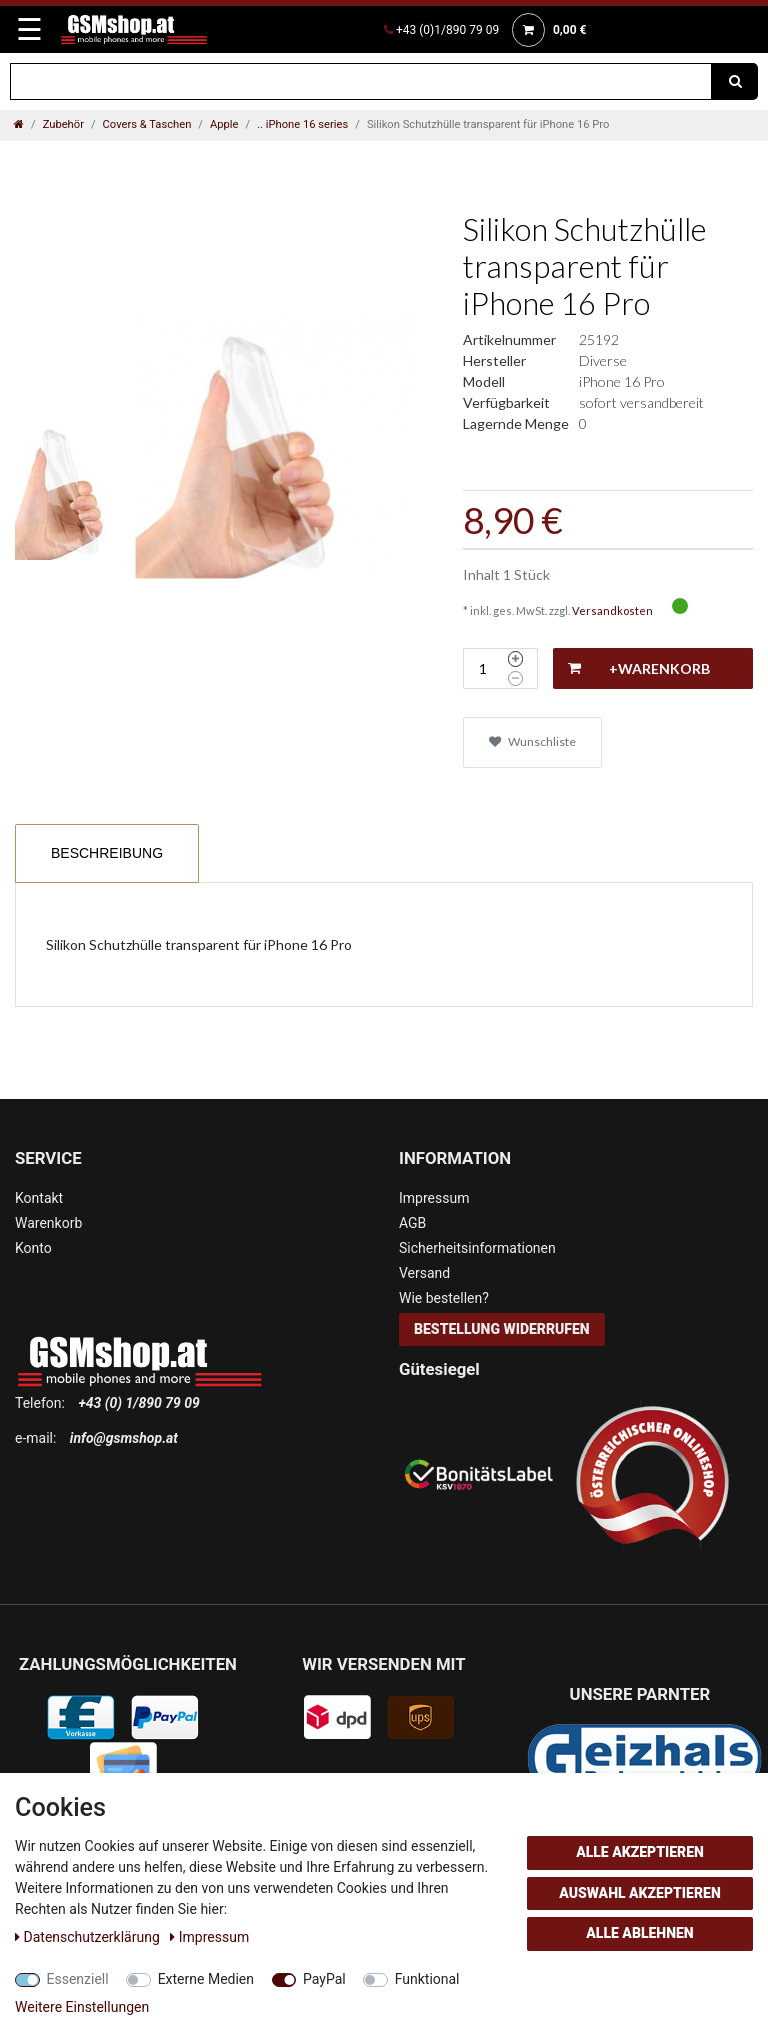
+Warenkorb (639, 669)
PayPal (324, 1979)
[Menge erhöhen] (515, 659)
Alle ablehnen (639, 1933)
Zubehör (63, 124)
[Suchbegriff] (361, 81)
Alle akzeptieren (640, 1852)
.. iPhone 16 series (302, 124)
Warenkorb (48, 1223)
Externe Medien (206, 1979)
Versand (424, 1273)
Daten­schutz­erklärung (89, 1937)
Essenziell (78, 1979)
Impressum (434, 1198)
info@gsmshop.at (124, 1438)
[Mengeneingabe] (483, 668)
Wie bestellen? (444, 1298)
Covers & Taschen (147, 124)
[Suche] (735, 81)
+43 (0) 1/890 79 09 (138, 1403)
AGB (412, 1223)
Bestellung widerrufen (502, 1329)
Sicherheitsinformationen (477, 1248)
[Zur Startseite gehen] (19, 124)
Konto (33, 1248)
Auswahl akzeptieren (640, 1893)
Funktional (427, 1979)
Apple (224, 124)
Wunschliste (532, 741)
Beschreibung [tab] (107, 853)
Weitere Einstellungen (82, 2007)
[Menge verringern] (515, 679)
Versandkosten (612, 610)
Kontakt (39, 1198)
